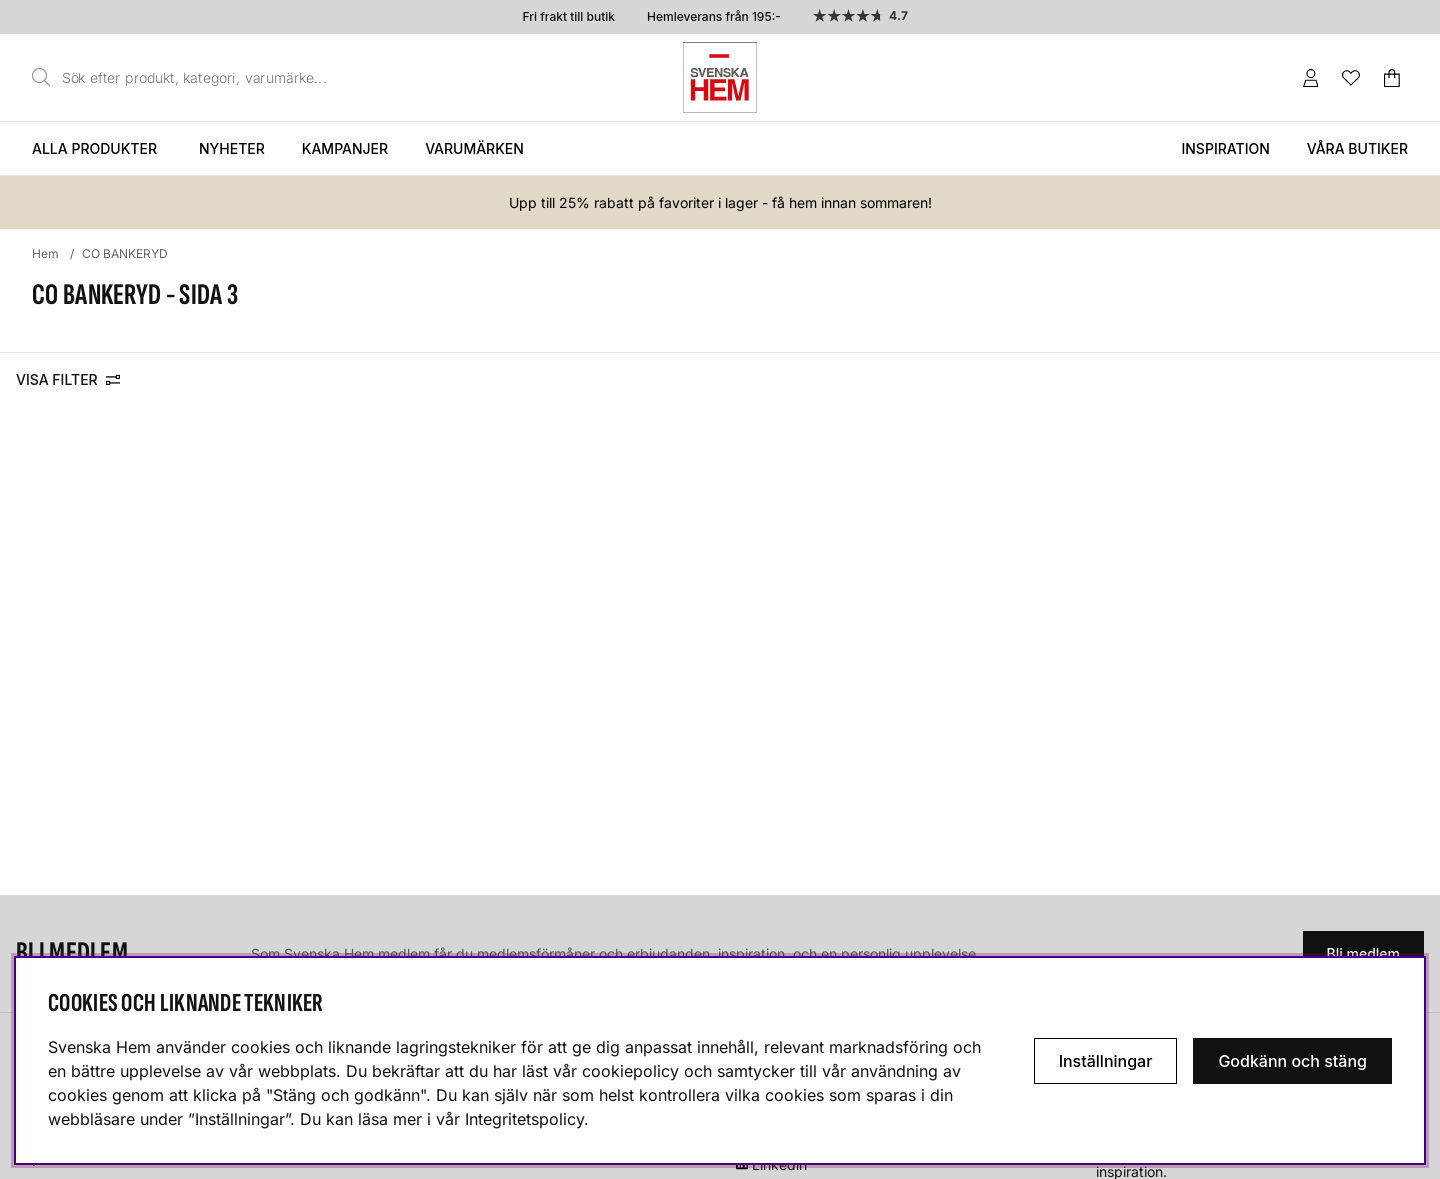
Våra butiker (1357, 148)
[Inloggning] (1311, 78)
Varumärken (474, 148)
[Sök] (185, 78)
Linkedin (779, 1164)
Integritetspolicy (524, 1119)
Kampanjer (345, 148)
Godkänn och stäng (1292, 1061)
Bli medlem (1363, 953)
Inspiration (1225, 148)
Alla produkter (94, 148)
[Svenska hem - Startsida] (720, 77)
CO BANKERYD (125, 253)
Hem (45, 253)
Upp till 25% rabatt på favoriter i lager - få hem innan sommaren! (720, 202)
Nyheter (232, 148)
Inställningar (1106, 1061)
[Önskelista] (1351, 78)
